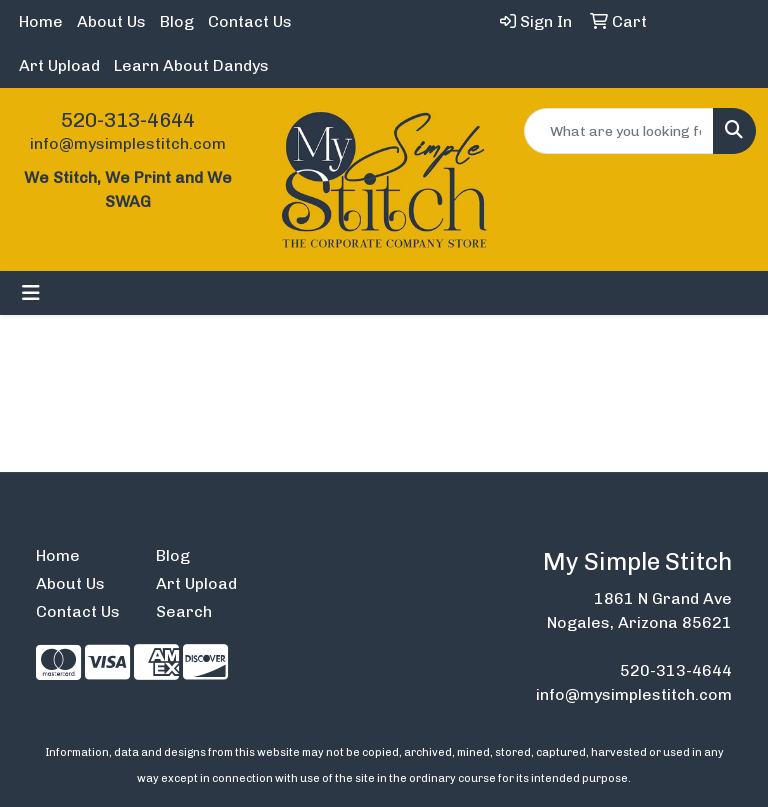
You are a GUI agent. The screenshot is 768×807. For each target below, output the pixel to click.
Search (184, 611)
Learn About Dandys (191, 65)
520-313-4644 (128, 120)
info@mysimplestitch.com (128, 143)
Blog (177, 21)
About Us (111, 21)
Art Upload (59, 65)
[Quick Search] (619, 131)
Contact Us (250, 21)
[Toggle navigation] (31, 293)
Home (41, 21)
